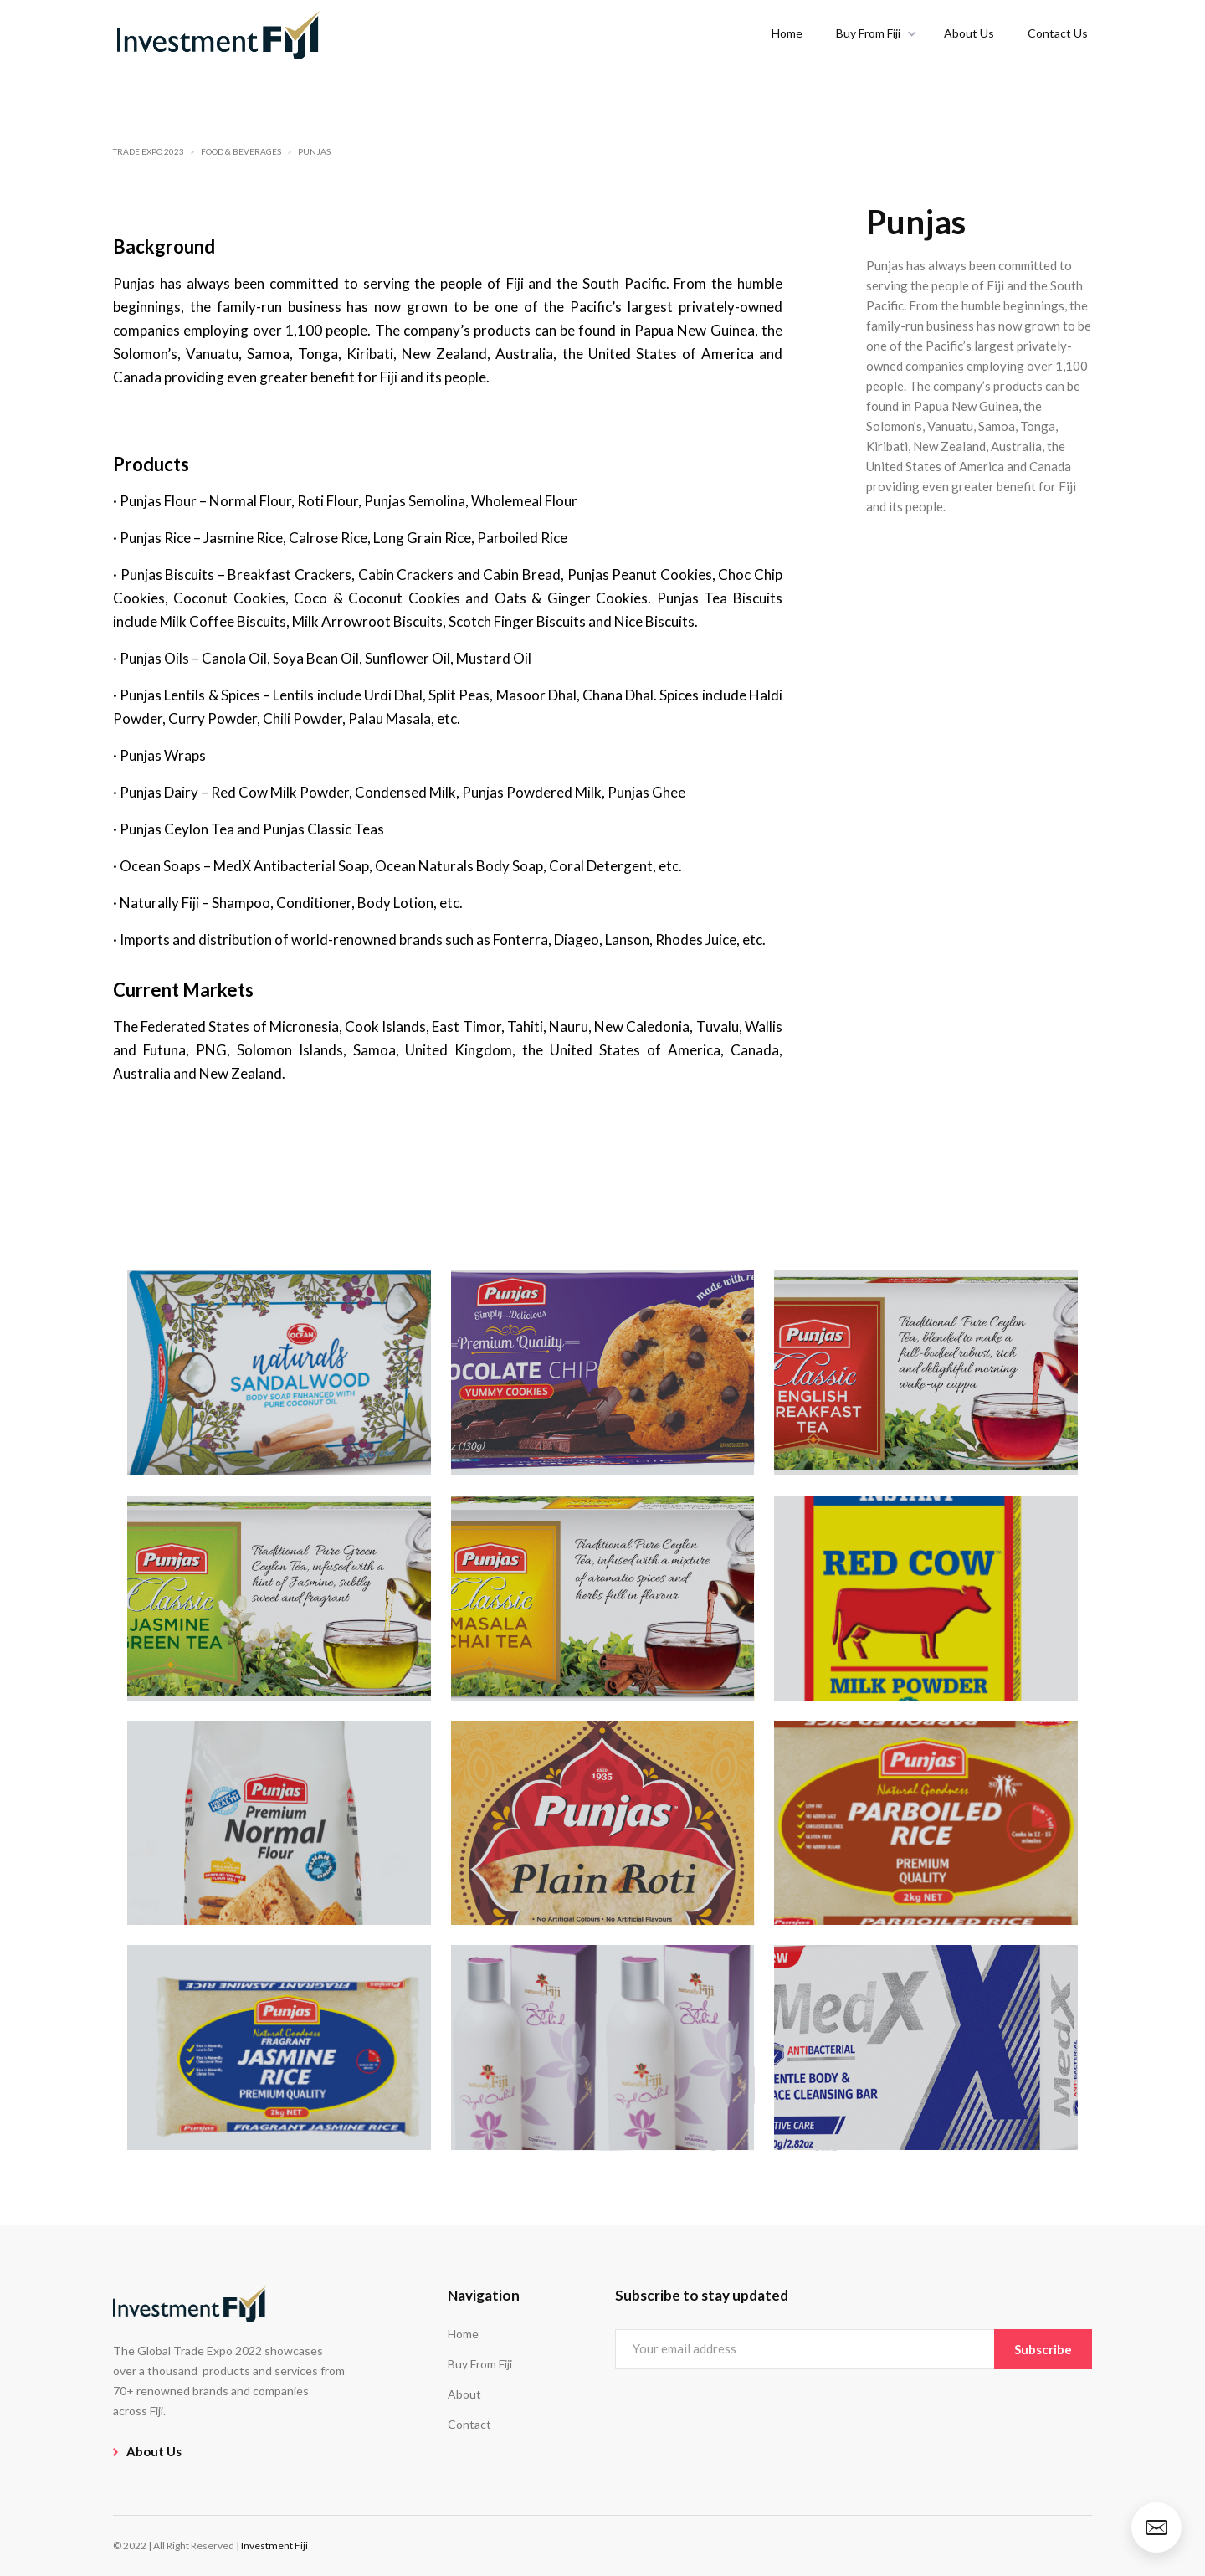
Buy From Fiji (480, 2364)
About (464, 2394)
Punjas (314, 151)
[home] (218, 33)
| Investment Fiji (272, 2545)
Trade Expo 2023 (148, 151)
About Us (969, 33)
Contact (469, 2424)
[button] (873, 33)
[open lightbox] (279, 1372)
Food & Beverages (241, 151)
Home (787, 33)
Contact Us (1058, 33)
